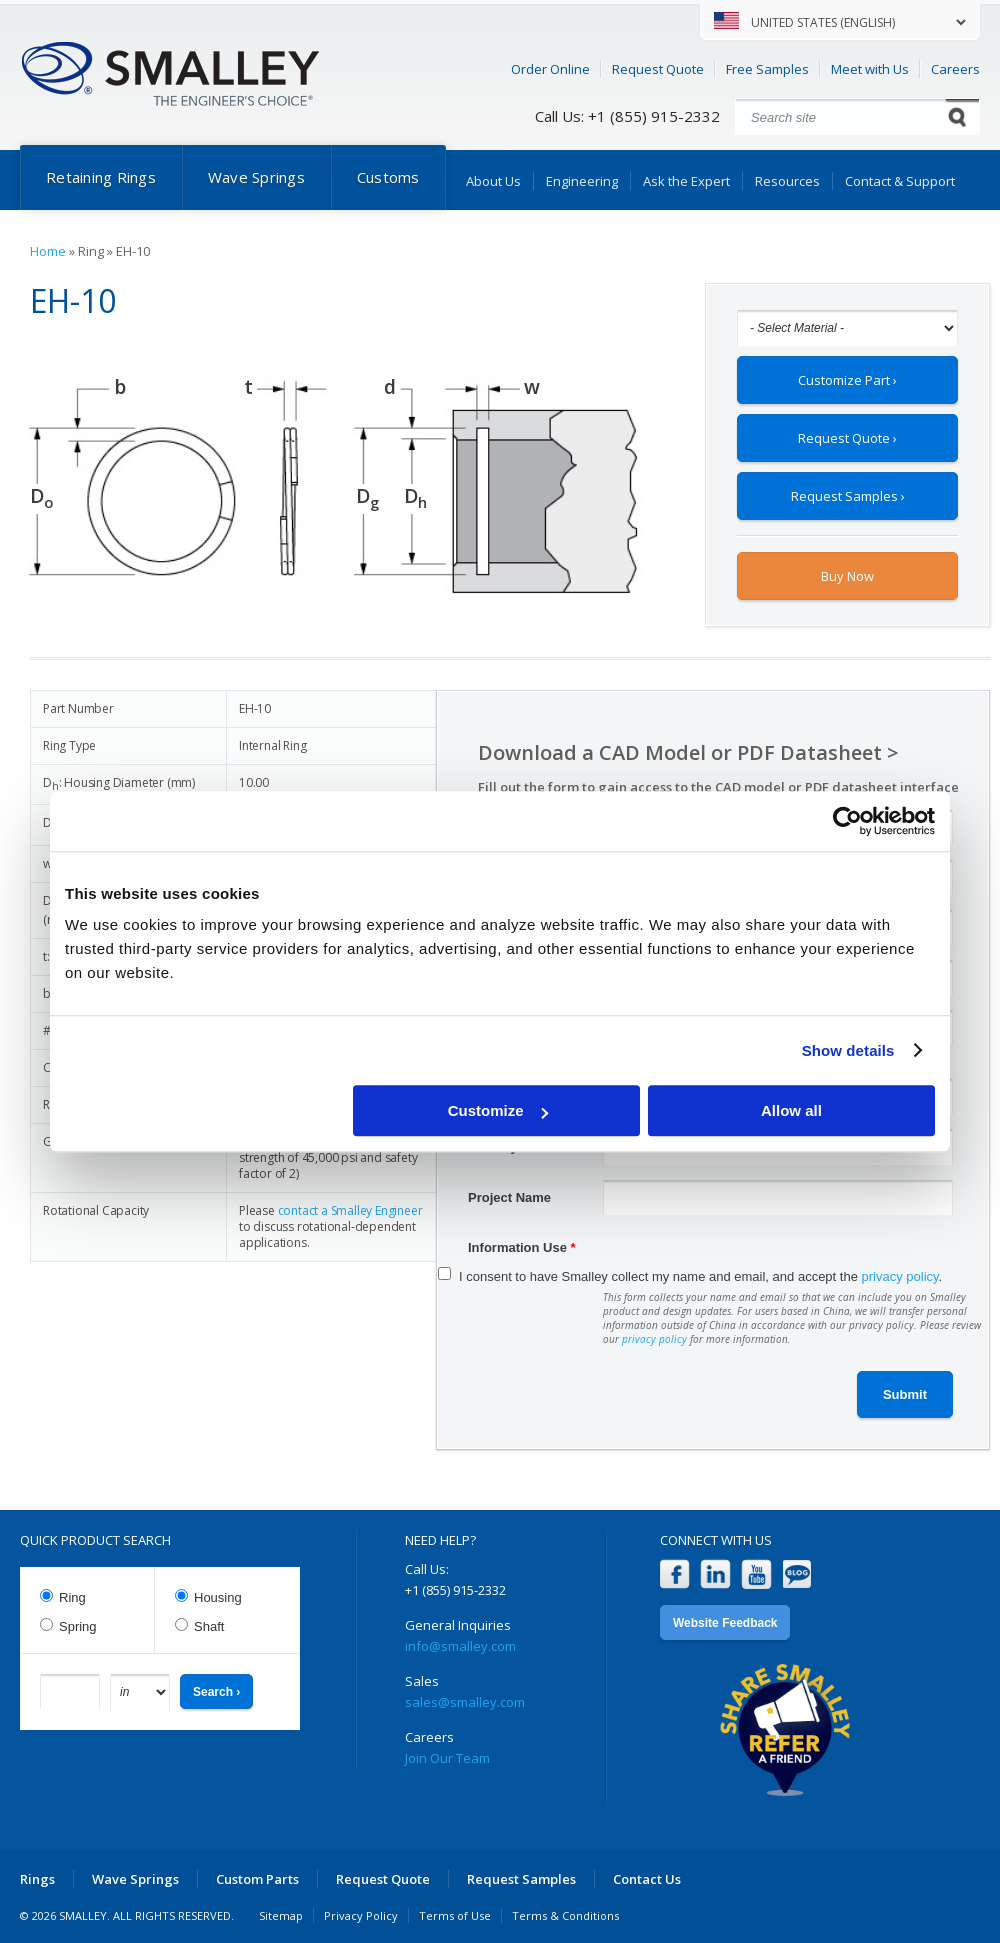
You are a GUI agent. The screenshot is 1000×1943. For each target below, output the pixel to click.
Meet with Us (870, 69)
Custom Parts (257, 1879)
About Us (493, 181)
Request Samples (521, 1879)
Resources (787, 181)
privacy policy (900, 1276)
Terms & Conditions (565, 1915)
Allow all (791, 1110)
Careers (955, 69)
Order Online (550, 69)
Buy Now (847, 576)
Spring (78, 1626)
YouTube (756, 1574)
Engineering (582, 181)
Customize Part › (847, 380)
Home (48, 251)
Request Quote (658, 69)
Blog (797, 1574)
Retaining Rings (101, 177)
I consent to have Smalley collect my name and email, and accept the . (700, 1276)
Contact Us (647, 1879)
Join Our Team (447, 1758)
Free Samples (767, 69)
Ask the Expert (686, 181)
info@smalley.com (460, 1646)
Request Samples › (848, 496)
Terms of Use (455, 1915)
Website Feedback (725, 1623)
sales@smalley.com (465, 1702)
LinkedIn (715, 1574)
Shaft (209, 1626)
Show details (848, 1050)
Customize (498, 1110)
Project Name (509, 1197)
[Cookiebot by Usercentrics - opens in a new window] (847, 821)
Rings (37, 1879)
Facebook (674, 1574)
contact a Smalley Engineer (350, 1210)
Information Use (522, 1247)
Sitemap (281, 1915)
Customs (388, 177)
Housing (218, 1597)
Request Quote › (847, 438)
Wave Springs (256, 177)
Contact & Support (900, 181)
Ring (72, 1597)
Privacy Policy (361, 1915)
